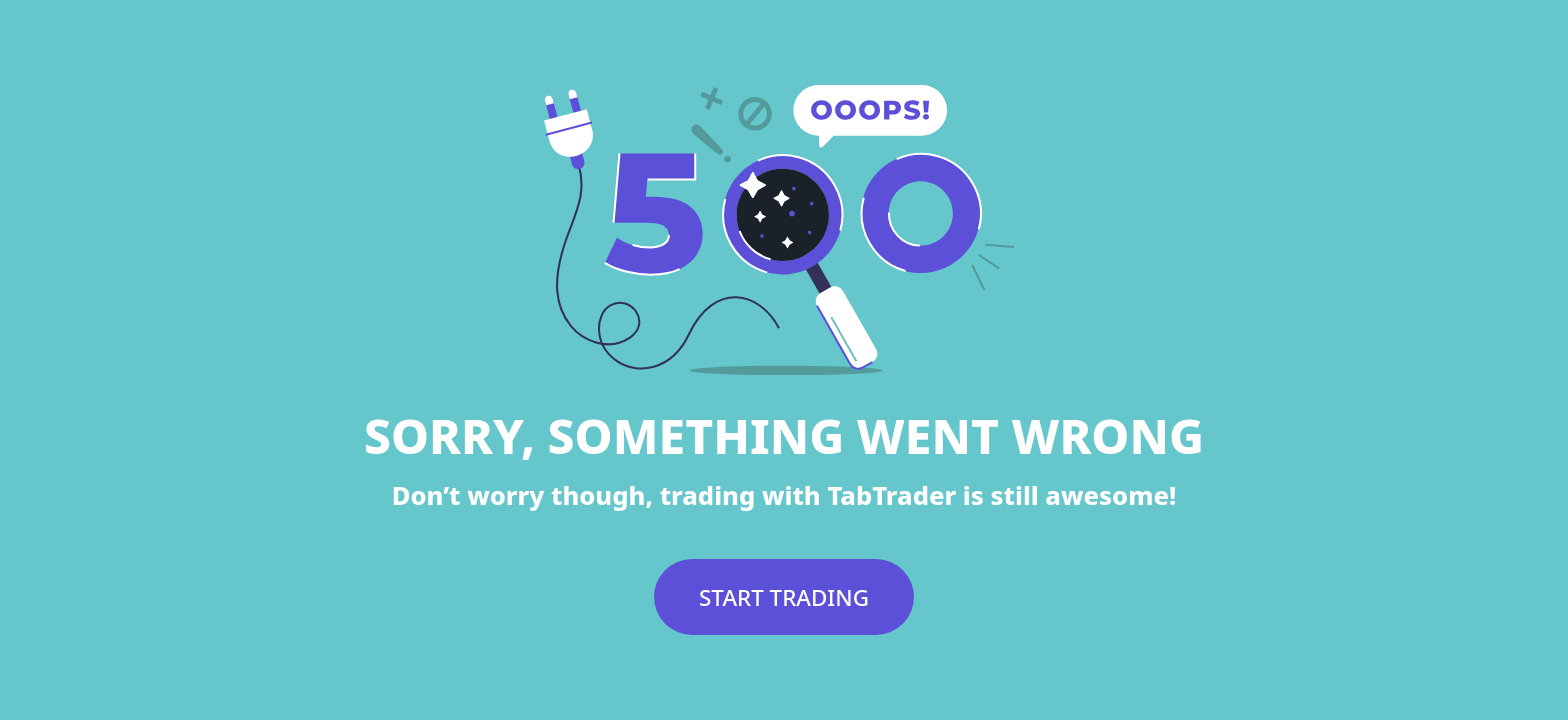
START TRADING (784, 597)
